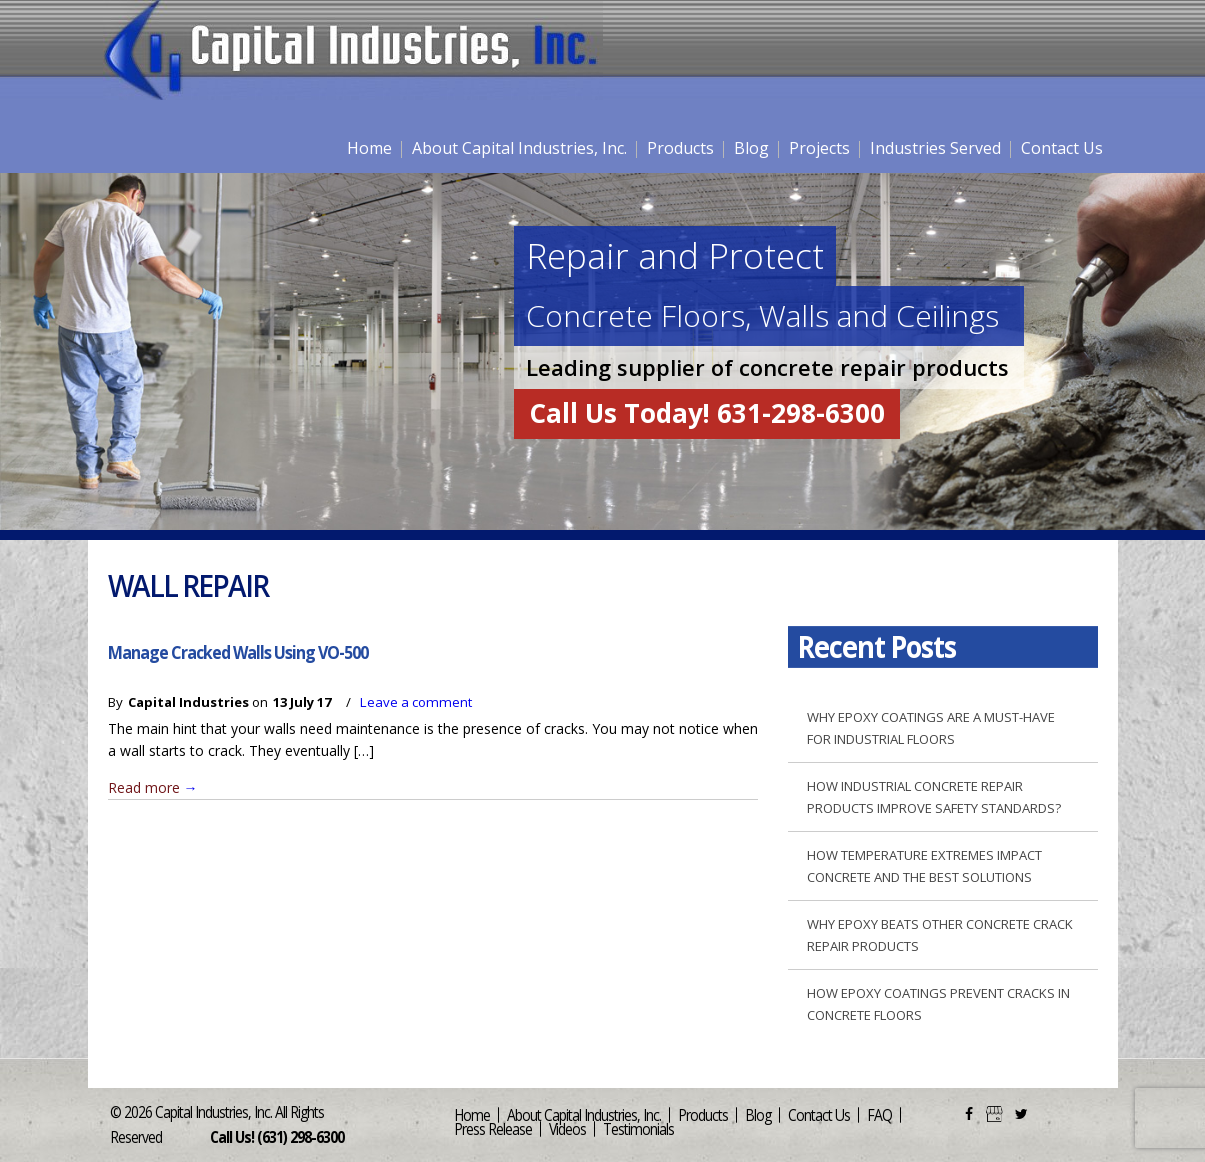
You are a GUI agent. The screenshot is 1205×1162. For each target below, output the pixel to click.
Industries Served (935, 148)
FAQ (879, 1114)
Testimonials (638, 1128)
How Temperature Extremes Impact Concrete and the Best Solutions (924, 866)
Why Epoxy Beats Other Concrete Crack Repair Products (940, 935)
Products (680, 148)
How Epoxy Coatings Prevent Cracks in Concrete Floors (938, 1004)
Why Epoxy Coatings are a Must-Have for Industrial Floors (931, 728)
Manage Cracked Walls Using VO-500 (238, 652)
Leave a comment (416, 702)
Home (369, 148)
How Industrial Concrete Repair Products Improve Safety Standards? (934, 797)
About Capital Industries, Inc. (519, 148)
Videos (567, 1128)
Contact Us (1062, 148)
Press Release (493, 1128)
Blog (751, 148)
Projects (819, 148)
